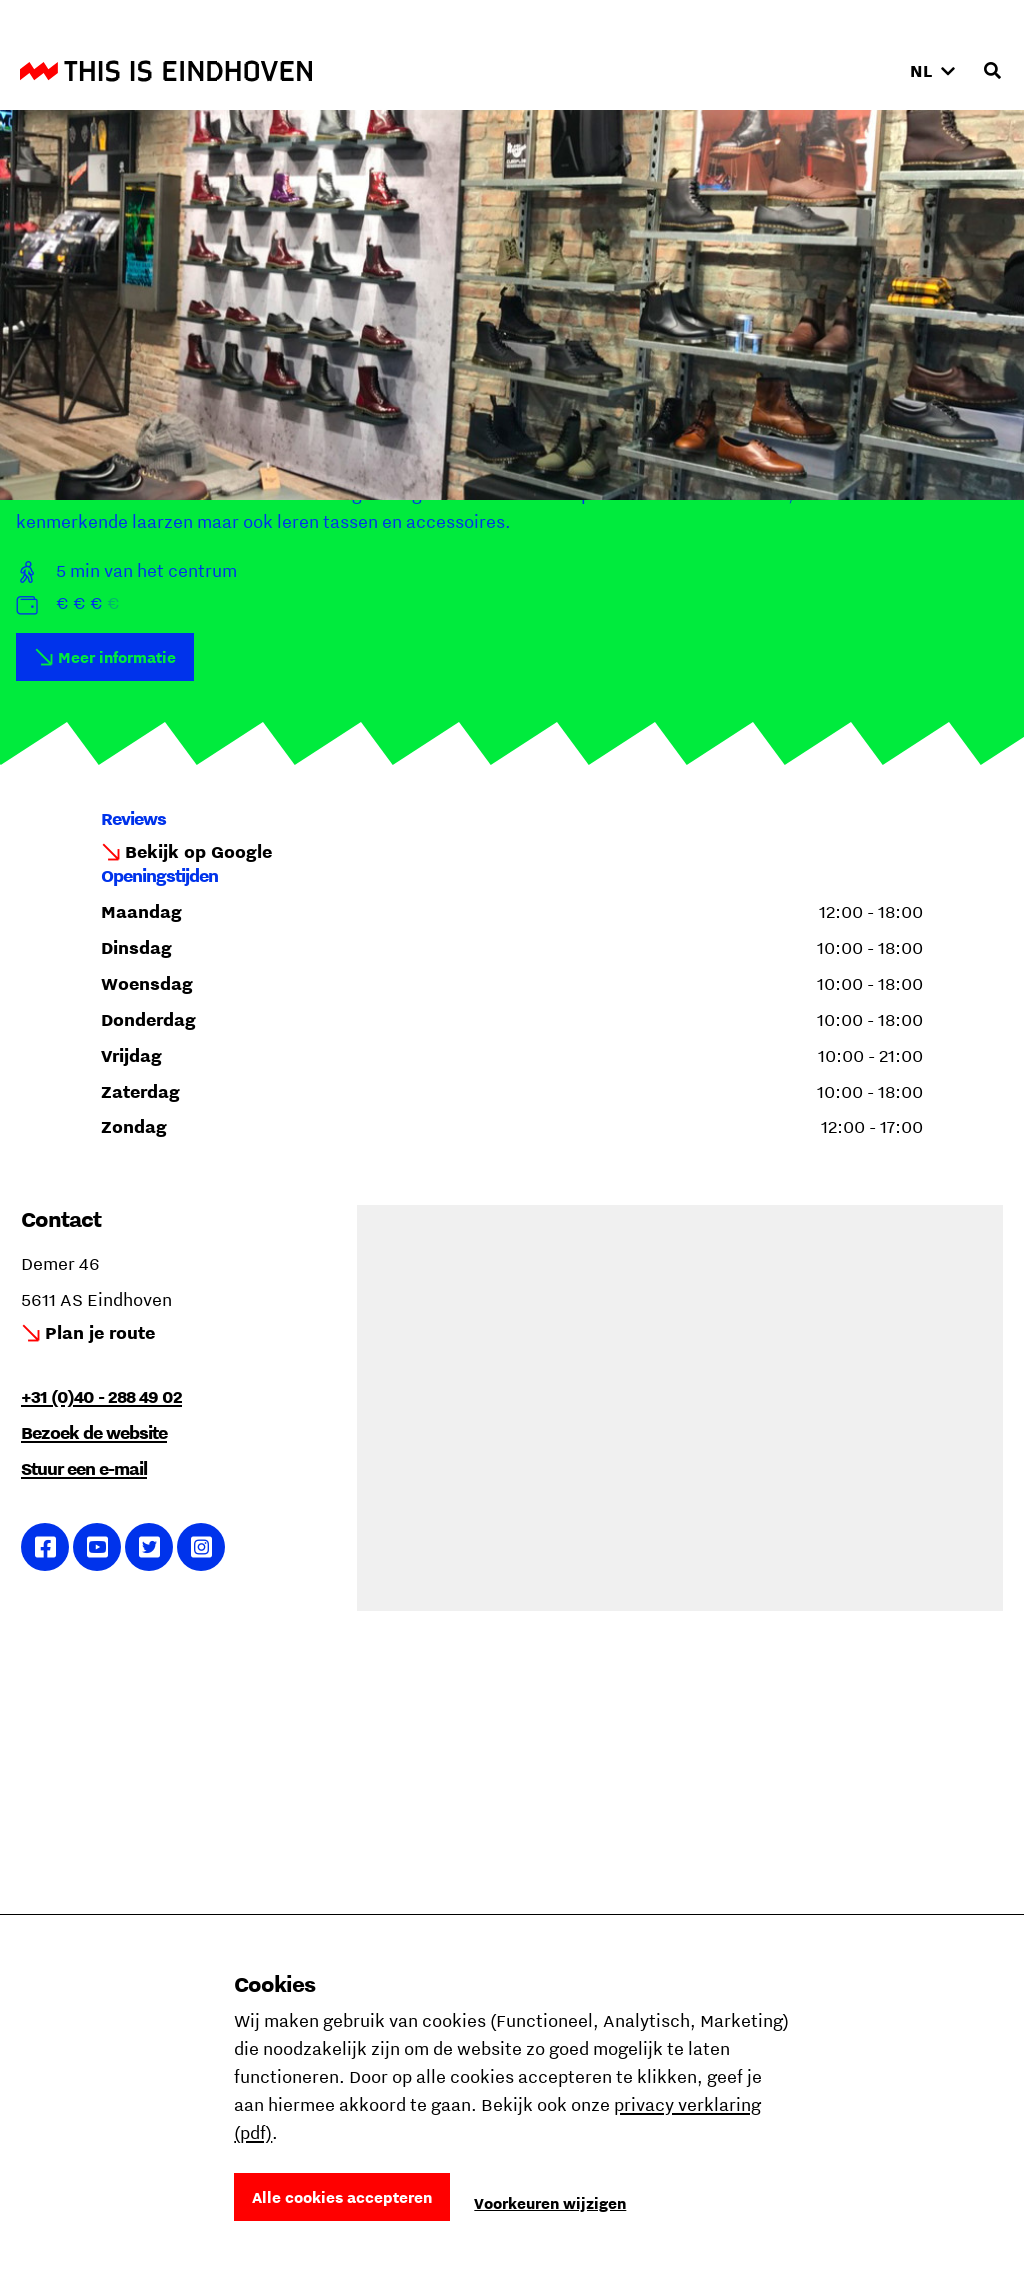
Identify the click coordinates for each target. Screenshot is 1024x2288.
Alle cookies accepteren (342, 2197)
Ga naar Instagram (201, 1547)
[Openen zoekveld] (992, 71)
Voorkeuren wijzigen (550, 2203)
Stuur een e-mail (84, 1468)
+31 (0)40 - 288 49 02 (101, 1396)
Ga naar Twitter (149, 1547)
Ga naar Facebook (45, 1547)
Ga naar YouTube (97, 1547)
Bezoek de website (94, 1432)
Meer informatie (117, 657)
